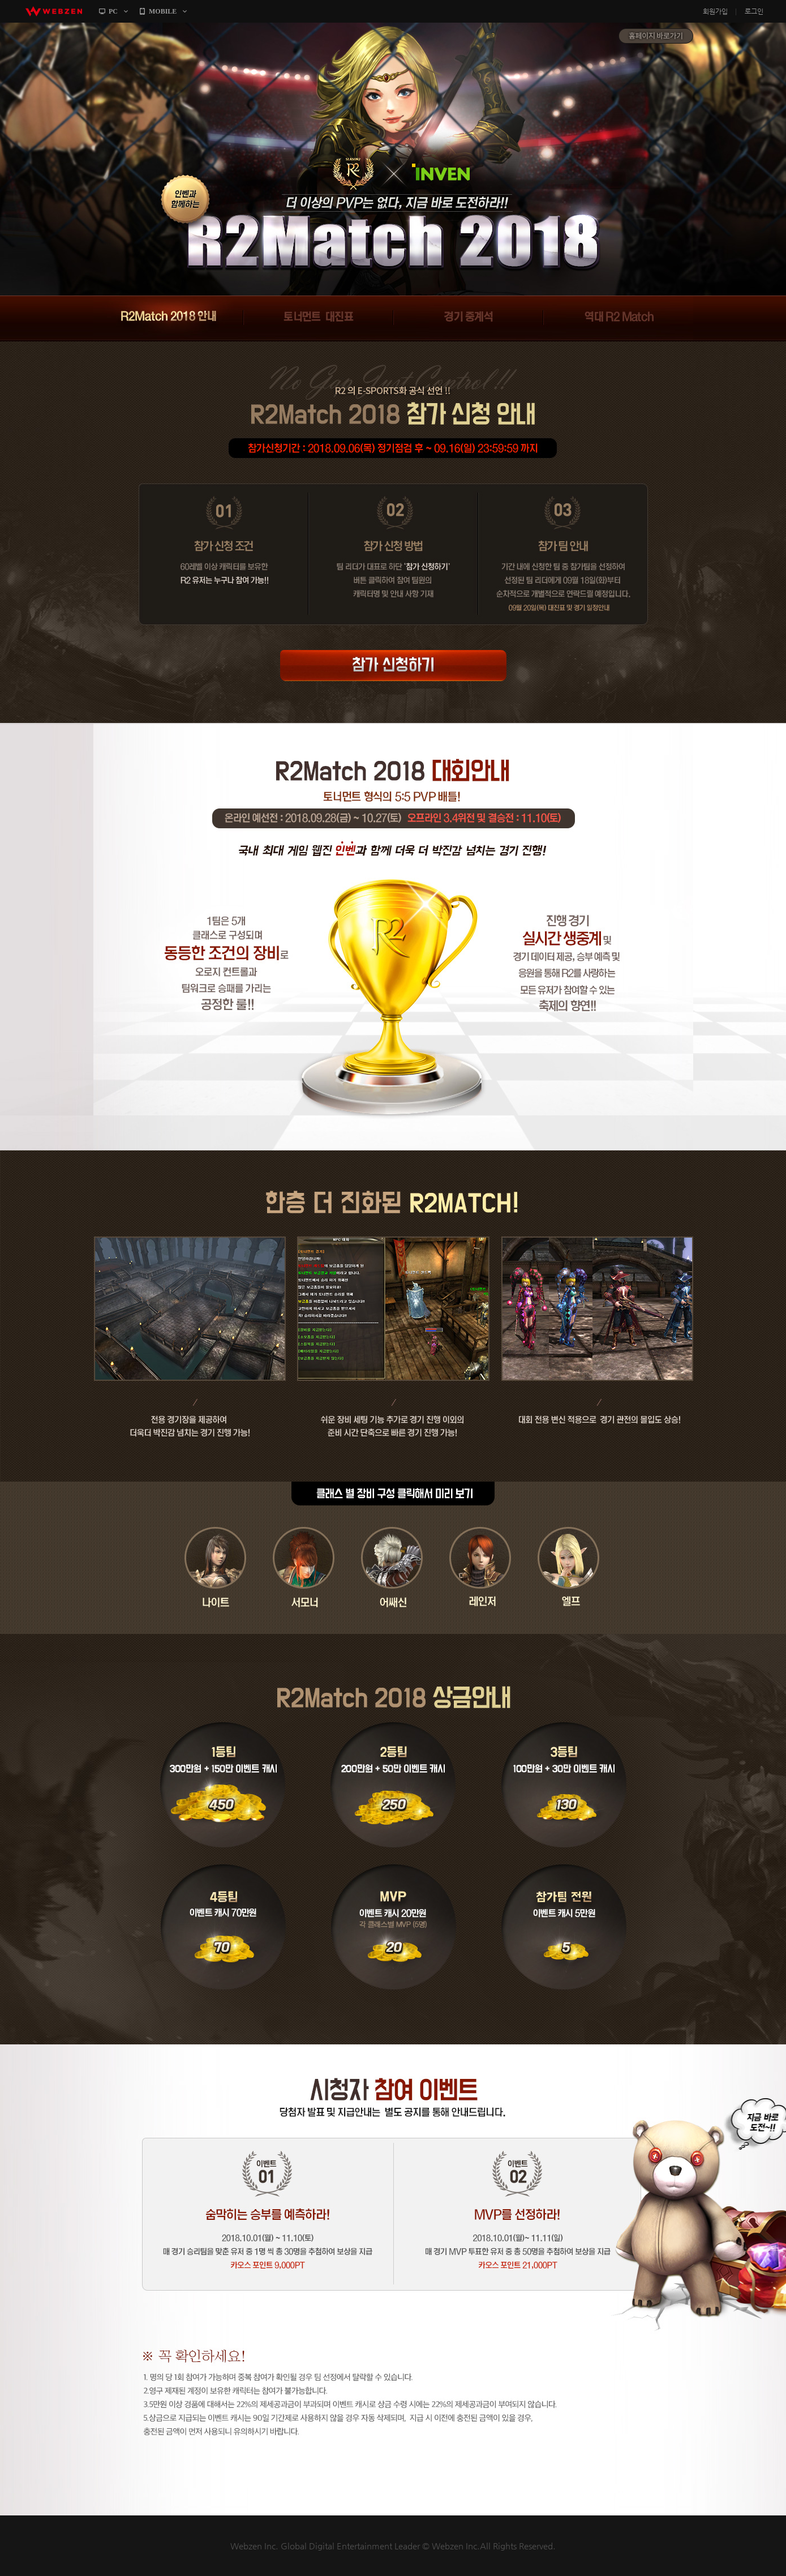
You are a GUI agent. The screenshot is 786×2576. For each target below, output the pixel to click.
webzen (53, 11)
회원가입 (715, 11)
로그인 (754, 11)
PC (113, 11)
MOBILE (163, 11)
